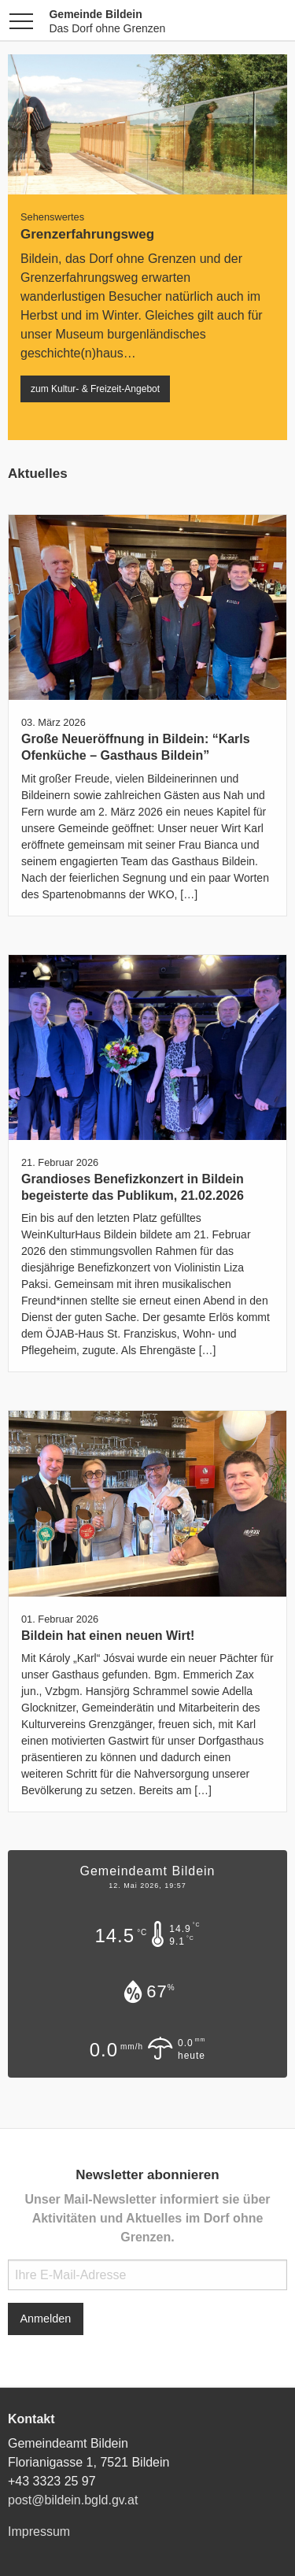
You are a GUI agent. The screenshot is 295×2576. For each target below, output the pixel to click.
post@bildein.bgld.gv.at (73, 2500)
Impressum (39, 2531)
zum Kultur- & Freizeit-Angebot (95, 388)
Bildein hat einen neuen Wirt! (107, 1635)
